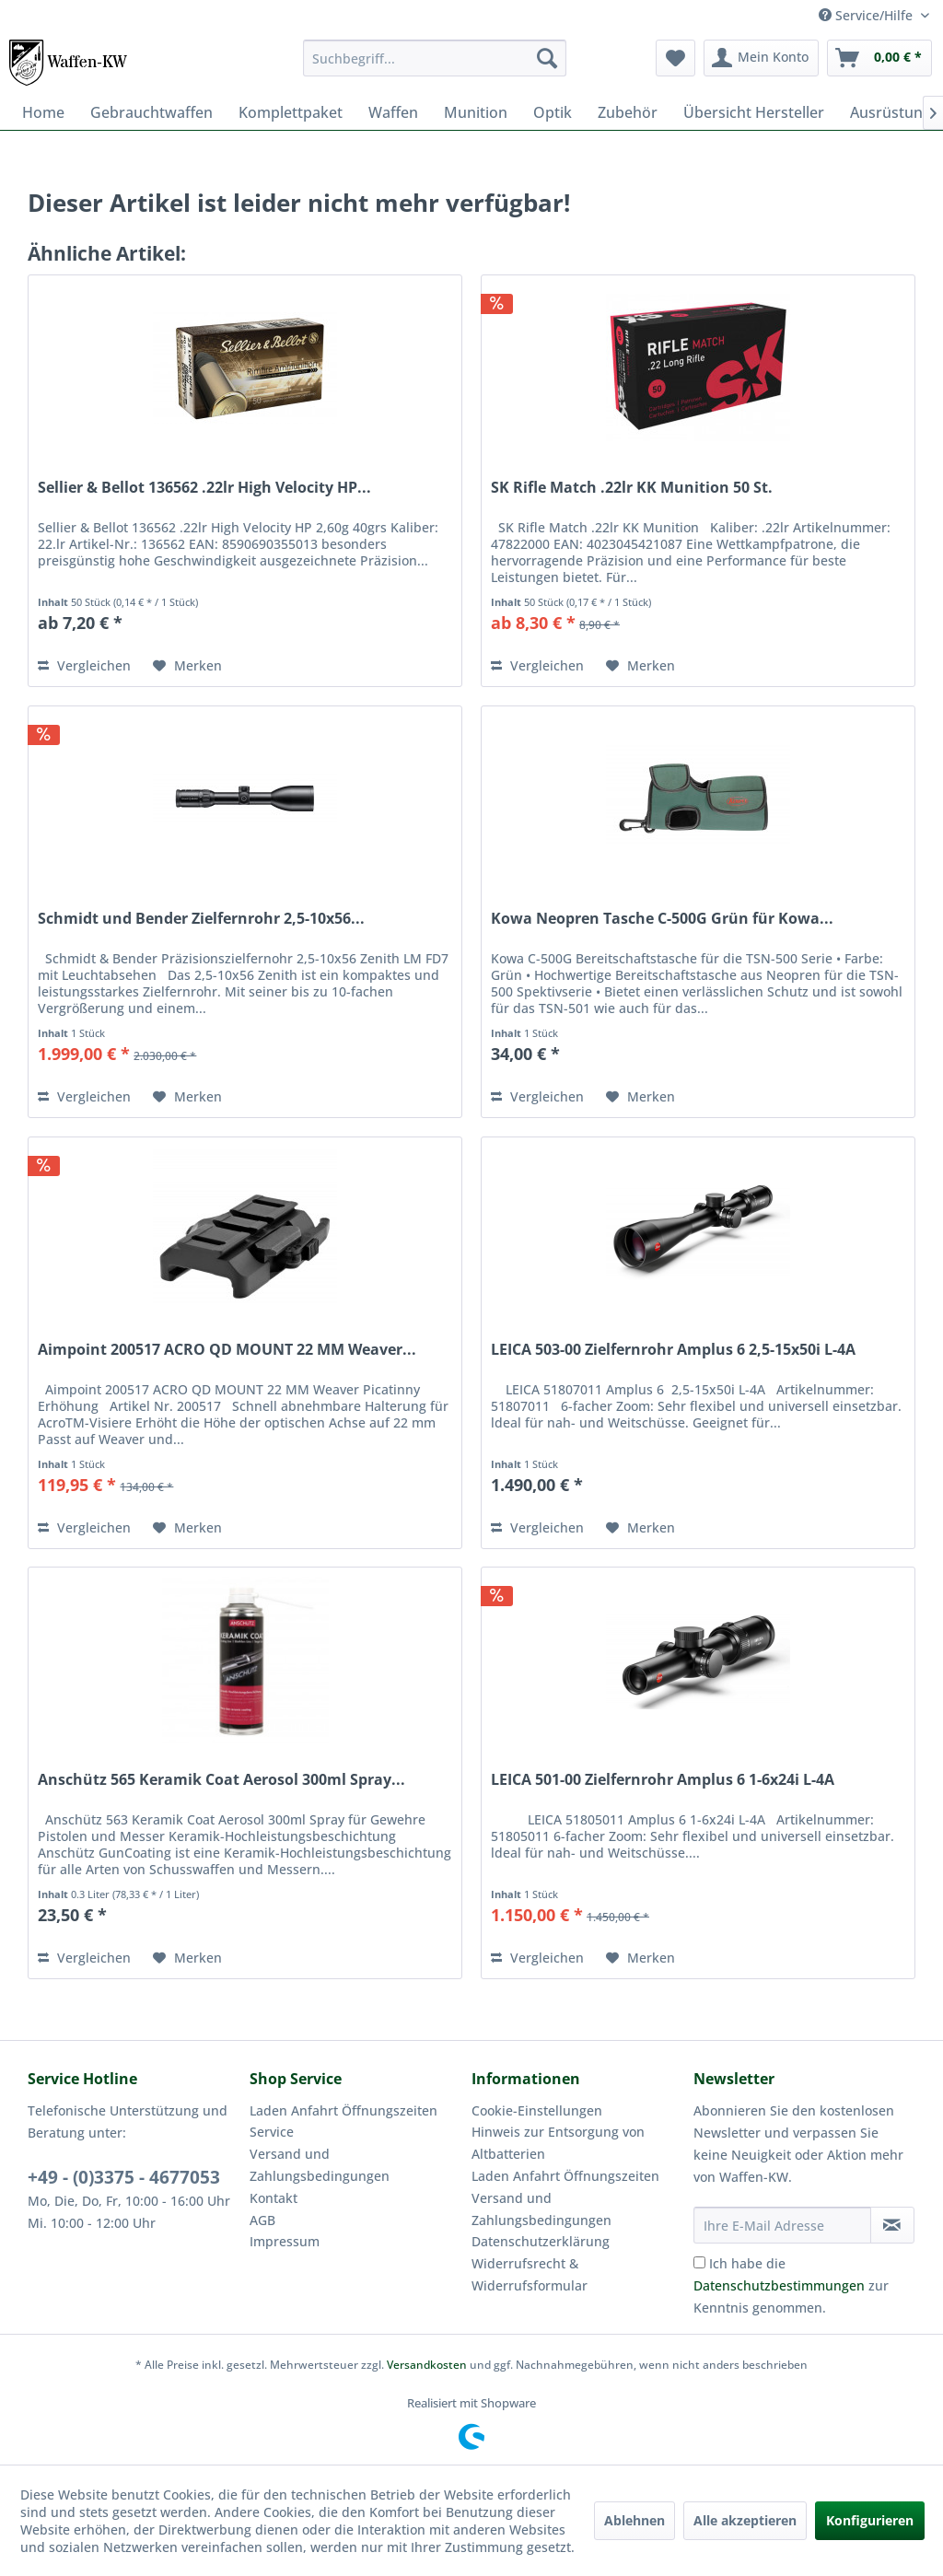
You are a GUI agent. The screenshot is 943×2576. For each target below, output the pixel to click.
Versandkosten (427, 2364)
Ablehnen (634, 2520)
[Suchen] (547, 58)
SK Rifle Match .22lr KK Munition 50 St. (632, 487)
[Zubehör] (627, 112)
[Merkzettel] (675, 58)
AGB (262, 2220)
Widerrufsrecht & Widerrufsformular (530, 2274)
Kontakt (273, 2198)
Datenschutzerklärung (541, 2241)
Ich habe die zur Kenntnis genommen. (791, 2285)
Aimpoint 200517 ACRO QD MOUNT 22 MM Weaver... (227, 1349)
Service (272, 2131)
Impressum (285, 2241)
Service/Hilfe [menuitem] (867, 15)
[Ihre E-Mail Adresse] (782, 2225)
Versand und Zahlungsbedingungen (320, 2165)
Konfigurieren (870, 2520)
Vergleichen (84, 665)
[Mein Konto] (761, 58)
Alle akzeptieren (745, 2520)
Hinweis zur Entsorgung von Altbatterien (558, 2142)
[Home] (43, 112)
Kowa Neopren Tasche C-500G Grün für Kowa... (662, 918)
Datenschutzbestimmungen (779, 2285)
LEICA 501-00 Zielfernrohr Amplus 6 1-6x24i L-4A (662, 1779)
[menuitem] (435, 58)
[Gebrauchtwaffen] (151, 112)
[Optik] (552, 112)
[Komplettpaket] (290, 112)
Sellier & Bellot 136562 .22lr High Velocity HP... (204, 487)
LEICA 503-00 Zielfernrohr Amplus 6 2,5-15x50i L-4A (673, 1349)
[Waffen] (393, 112)
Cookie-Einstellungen (537, 2110)
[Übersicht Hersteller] (753, 112)
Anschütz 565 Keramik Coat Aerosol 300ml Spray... (221, 1779)
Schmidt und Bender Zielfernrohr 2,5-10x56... (201, 918)
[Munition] (475, 112)
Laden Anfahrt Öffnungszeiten (343, 2110)
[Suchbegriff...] (435, 58)
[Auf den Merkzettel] (187, 666)
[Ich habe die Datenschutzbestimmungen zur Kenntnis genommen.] (699, 2262)
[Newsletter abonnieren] (892, 2225)
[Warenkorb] (879, 58)
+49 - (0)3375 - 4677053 (124, 2177)
